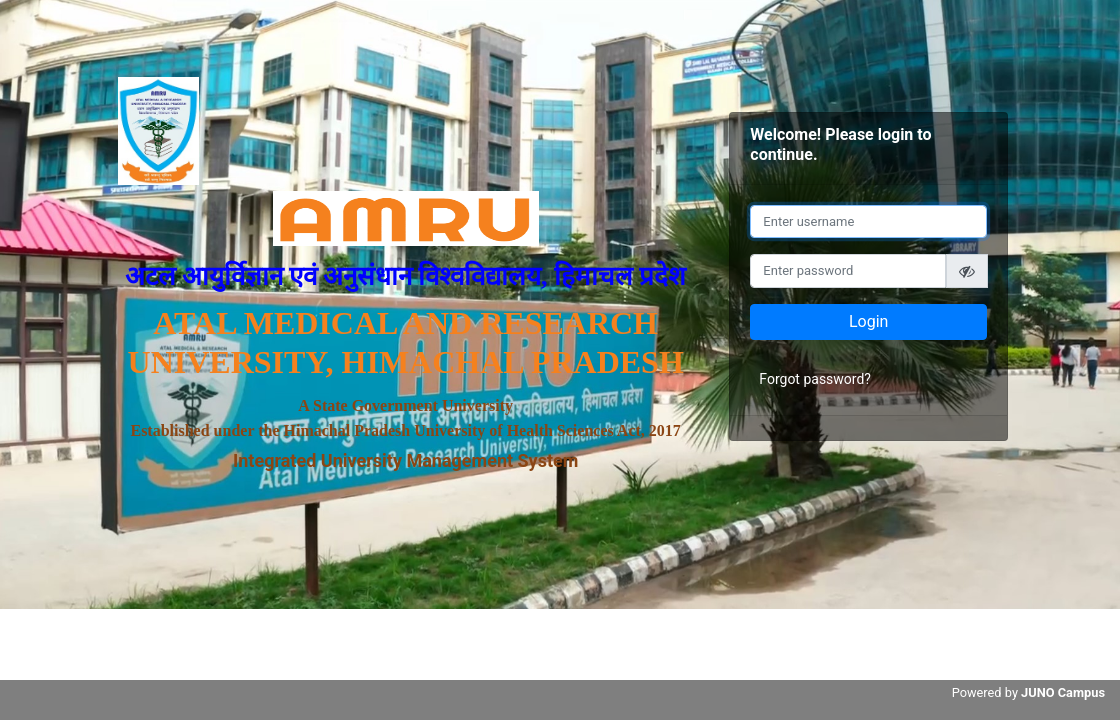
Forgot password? (815, 379)
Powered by (1028, 692)
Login (868, 321)
